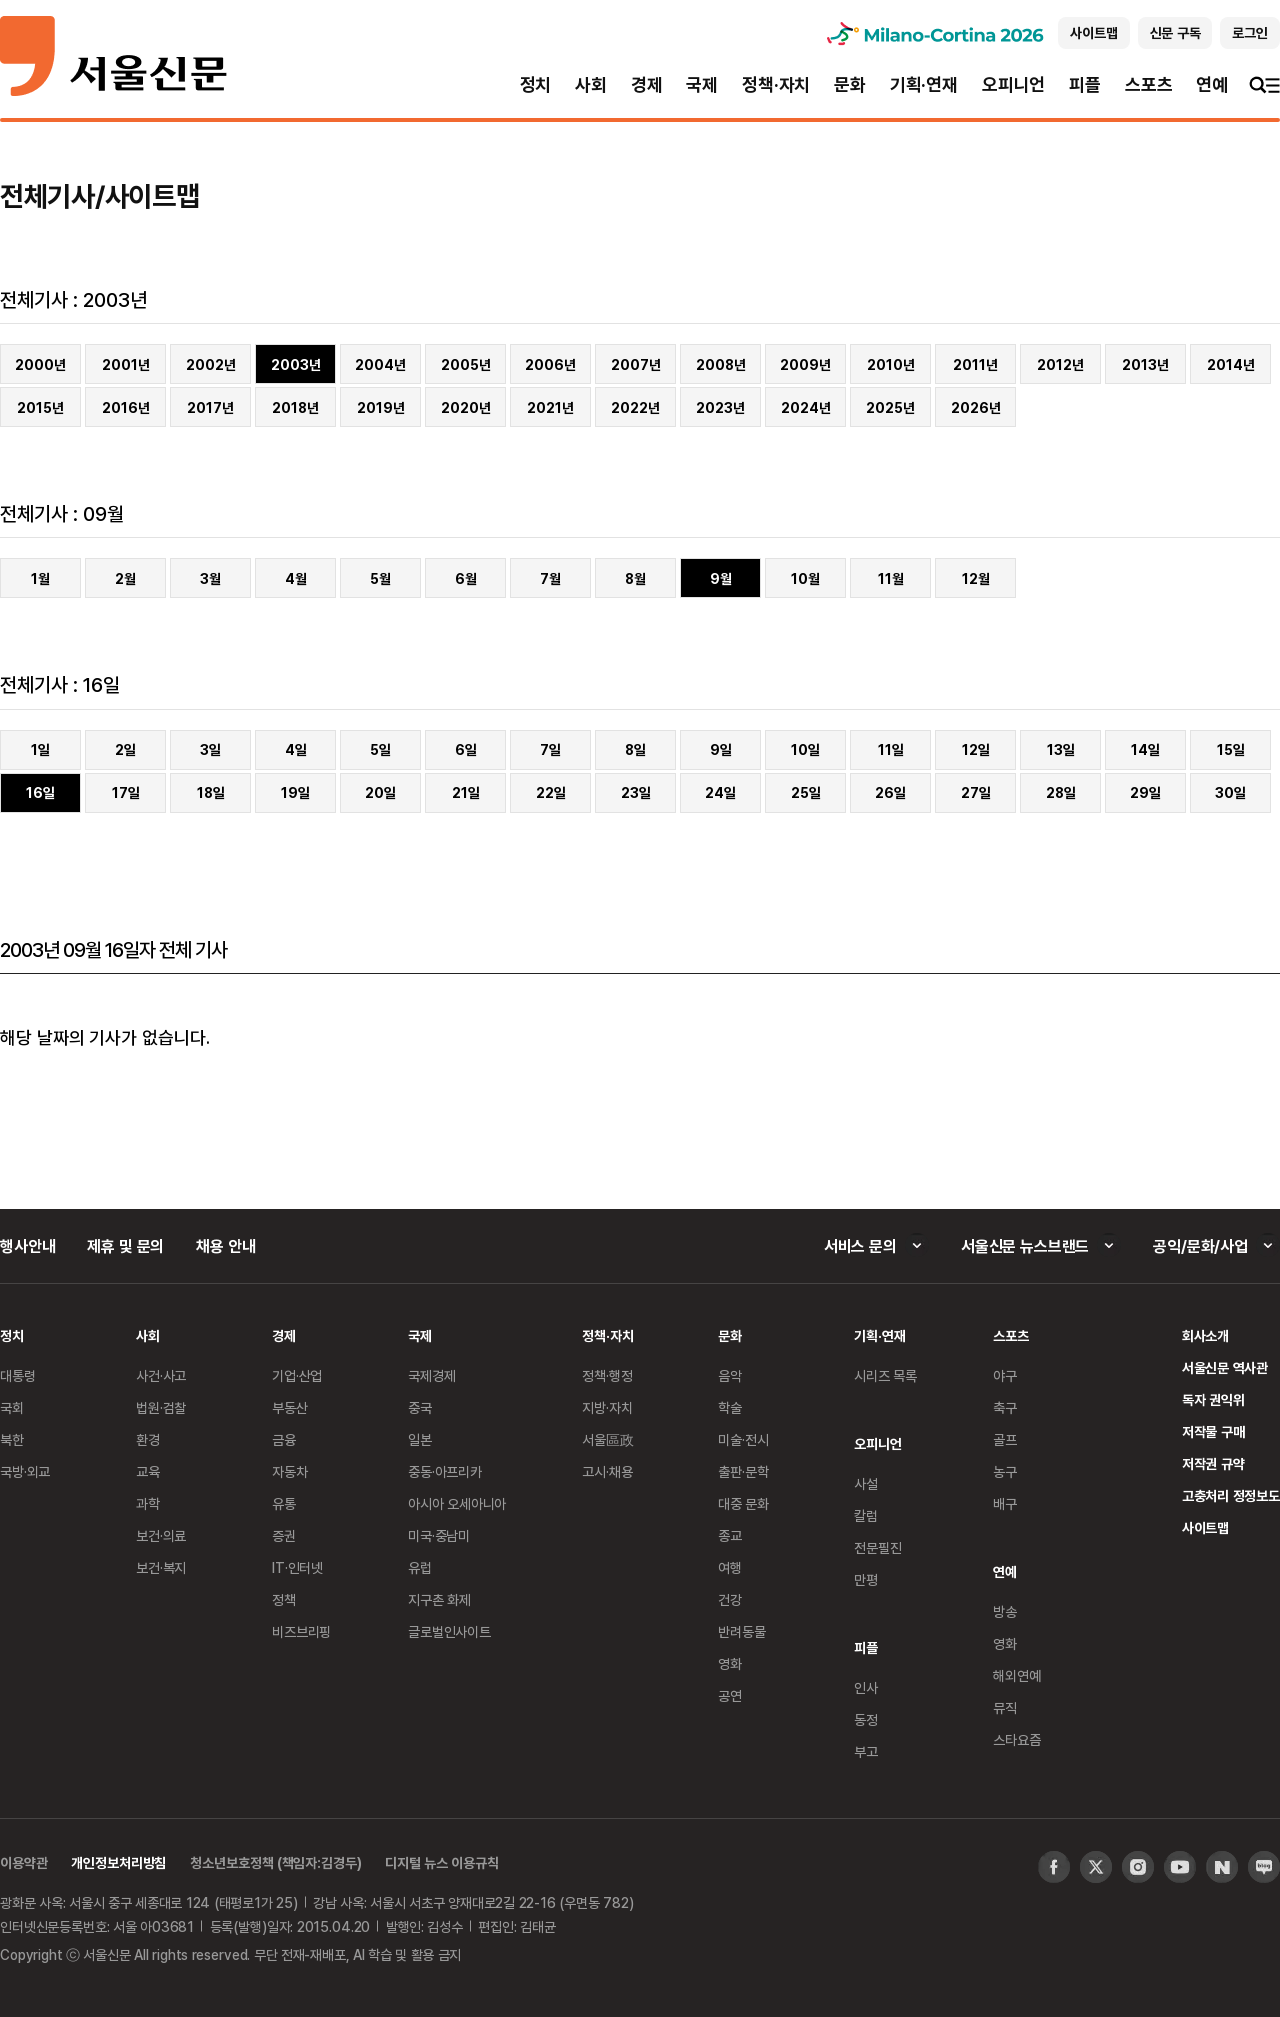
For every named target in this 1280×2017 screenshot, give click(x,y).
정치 (536, 84)
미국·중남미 (439, 1535)
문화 (850, 84)
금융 (284, 1439)
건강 (730, 1599)
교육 (148, 1471)
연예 (1212, 84)
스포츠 (1148, 84)
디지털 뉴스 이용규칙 (441, 1862)
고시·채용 (607, 1471)
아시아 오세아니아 (457, 1503)
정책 (284, 1599)
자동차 (290, 1471)
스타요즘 (1016, 1739)
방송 (1005, 1611)
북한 (12, 1439)
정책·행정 (607, 1375)
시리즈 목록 (885, 1375)
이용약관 (23, 1862)
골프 (1005, 1439)
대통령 (18, 1375)
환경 (148, 1439)
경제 (647, 84)
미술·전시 (743, 1439)
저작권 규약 (1213, 1463)
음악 (730, 1375)
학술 (730, 1407)
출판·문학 (743, 1471)
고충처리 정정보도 (1231, 1495)
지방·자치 (607, 1407)
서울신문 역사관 (1225, 1367)
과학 (148, 1503)
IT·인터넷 (297, 1567)
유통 (284, 1503)
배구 (1005, 1503)
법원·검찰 (161, 1407)
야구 (1005, 1375)
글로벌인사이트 (449, 1631)
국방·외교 (25, 1471)
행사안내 (27, 1246)
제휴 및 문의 (125, 1246)
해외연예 (1016, 1675)
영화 (730, 1663)
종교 (730, 1535)
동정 (866, 1719)
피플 (1085, 84)
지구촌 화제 (439, 1599)
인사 (866, 1687)
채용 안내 (225, 1246)
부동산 (290, 1407)
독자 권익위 (1213, 1399)
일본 (420, 1439)
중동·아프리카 (445, 1471)
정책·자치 (776, 84)
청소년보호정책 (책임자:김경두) (275, 1862)
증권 (284, 1535)
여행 (730, 1567)
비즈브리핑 (301, 1631)
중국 (420, 1407)
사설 (866, 1483)
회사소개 (1205, 1335)
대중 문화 (743, 1503)
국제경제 (431, 1375)
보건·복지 (161, 1567)
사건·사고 (161, 1375)
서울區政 (607, 1439)
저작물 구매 (1213, 1431)
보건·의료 (161, 1535)
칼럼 (866, 1515)
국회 (12, 1407)
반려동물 (741, 1631)
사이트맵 (1205, 1527)
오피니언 (1013, 84)
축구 (1005, 1407)
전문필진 (877, 1547)
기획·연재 (924, 84)
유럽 (420, 1567)
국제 (702, 84)
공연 (730, 1695)
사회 (591, 84)
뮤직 (1005, 1707)
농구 (1005, 1471)
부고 (866, 1751)
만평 (866, 1579)
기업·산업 (297, 1375)
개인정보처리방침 (118, 1862)
